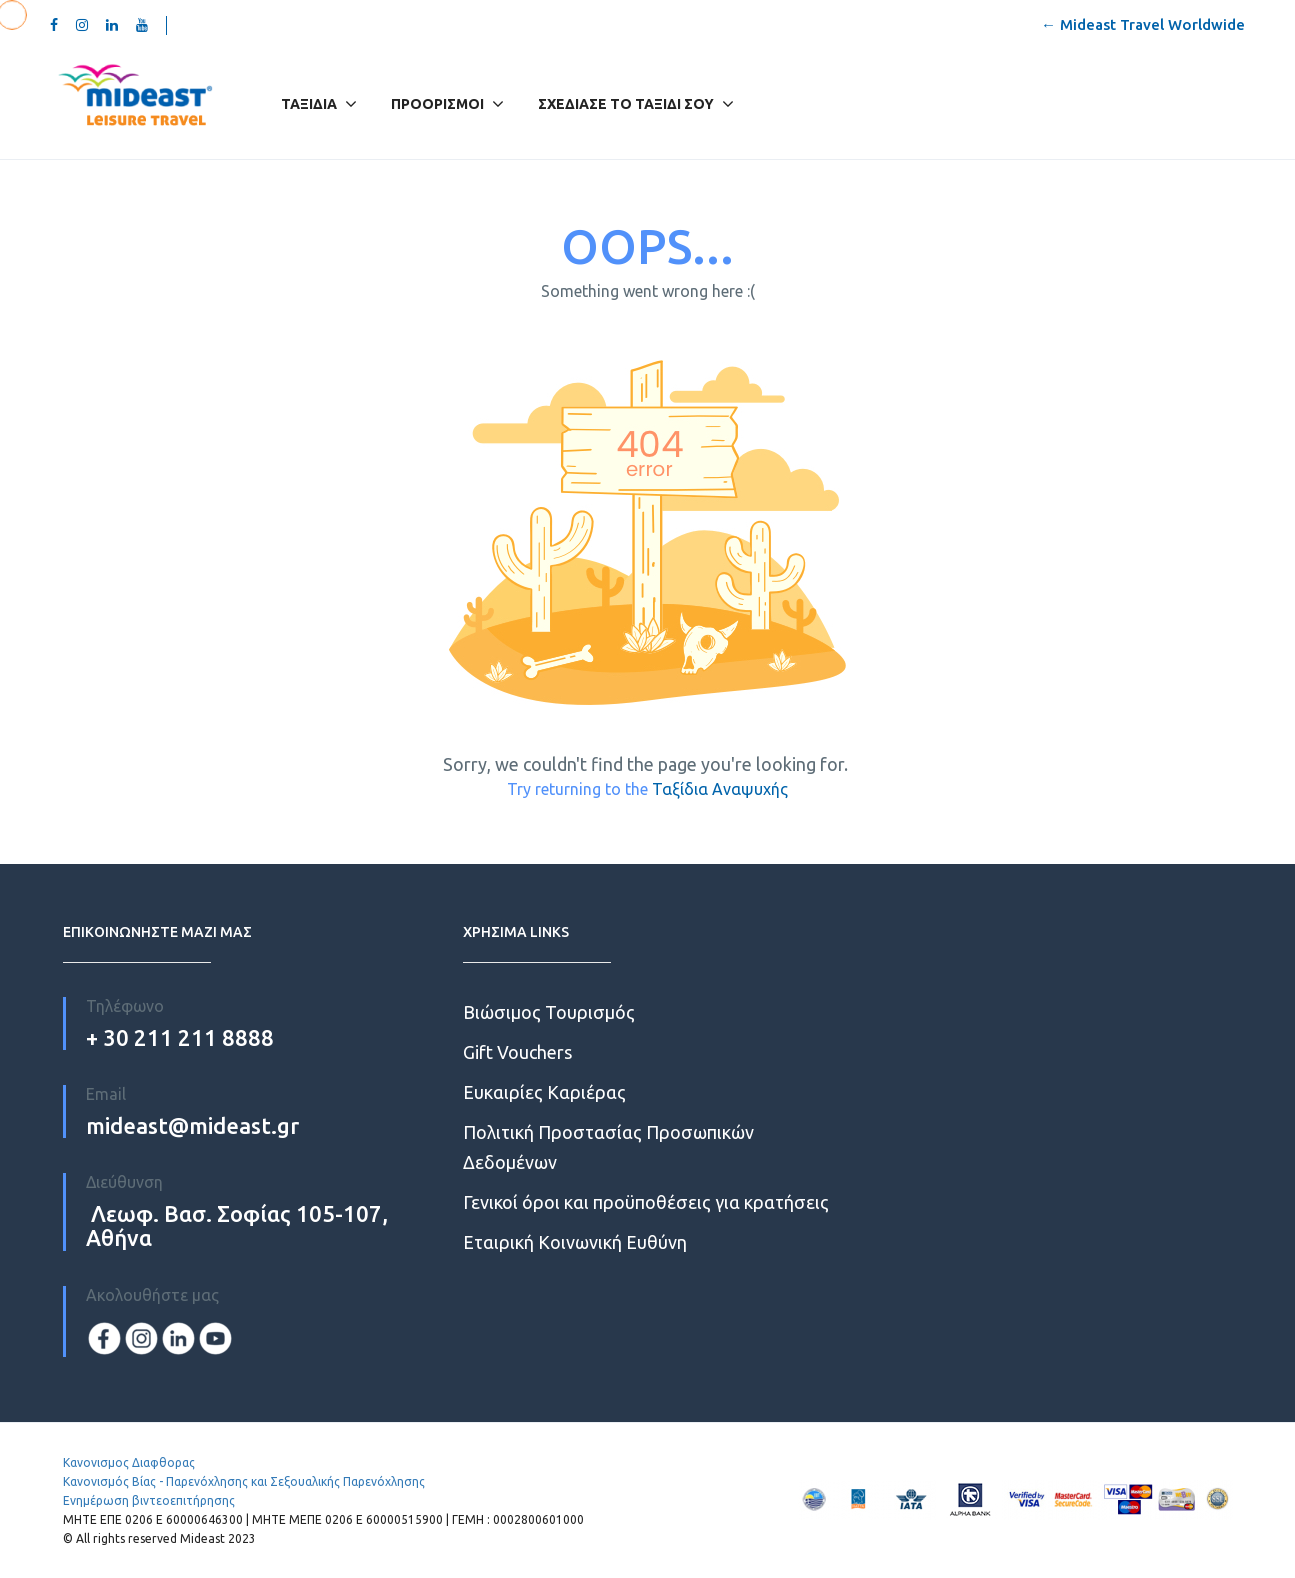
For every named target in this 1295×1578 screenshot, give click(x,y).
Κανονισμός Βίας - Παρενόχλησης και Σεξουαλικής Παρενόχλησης (244, 1481)
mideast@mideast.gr (192, 1125)
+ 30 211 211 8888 (180, 1037)
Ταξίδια (309, 104)
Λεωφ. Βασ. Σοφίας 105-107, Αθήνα (237, 1225)
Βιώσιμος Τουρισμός (549, 1012)
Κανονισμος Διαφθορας (129, 1462)
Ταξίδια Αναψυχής (720, 789)
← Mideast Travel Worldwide (1143, 24)
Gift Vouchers (517, 1052)
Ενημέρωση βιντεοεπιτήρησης (149, 1500)
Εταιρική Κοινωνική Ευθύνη (575, 1242)
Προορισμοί (447, 104)
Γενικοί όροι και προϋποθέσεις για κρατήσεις (646, 1202)
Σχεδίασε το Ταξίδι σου (626, 104)
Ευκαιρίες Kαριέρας (544, 1092)
